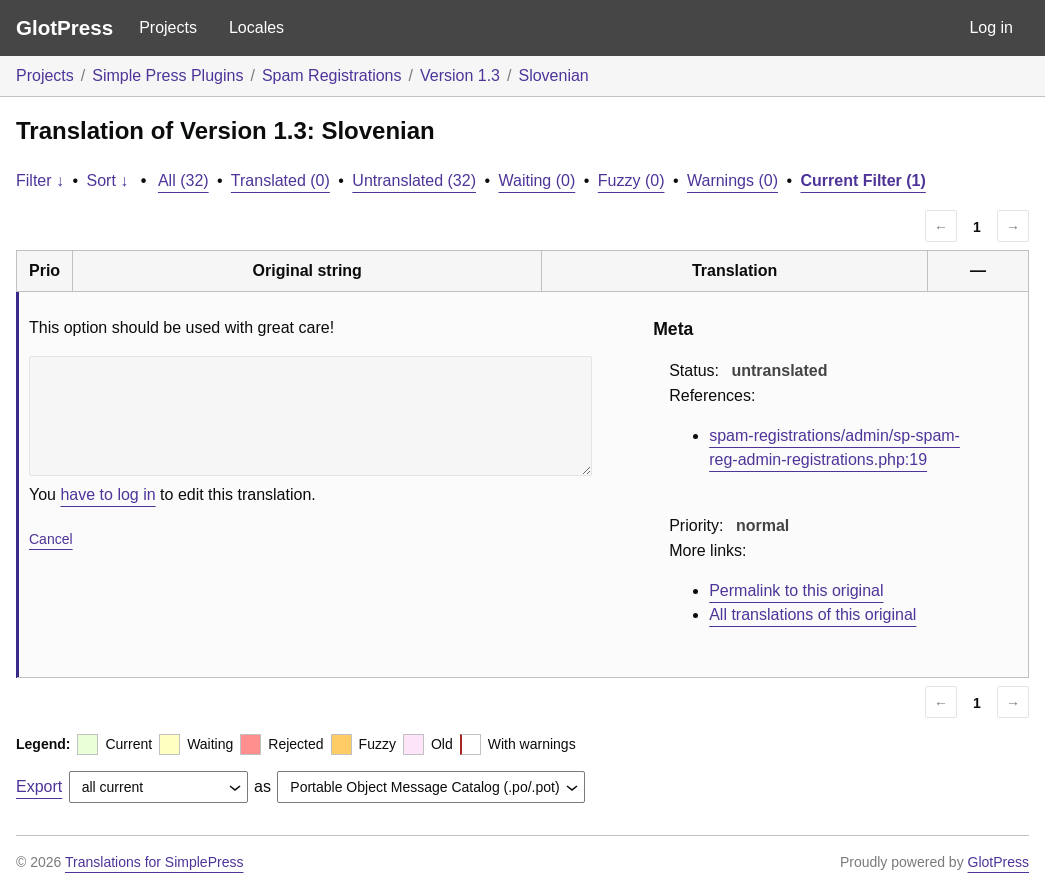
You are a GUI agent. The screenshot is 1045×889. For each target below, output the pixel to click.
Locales (256, 27)
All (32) (183, 180)
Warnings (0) (732, 180)
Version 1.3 (460, 75)
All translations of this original (812, 614)
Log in (991, 27)
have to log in (107, 494)
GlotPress (64, 27)
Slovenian (553, 75)
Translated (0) (280, 180)
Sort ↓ (108, 180)
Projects (168, 27)
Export (39, 786)
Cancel (51, 539)
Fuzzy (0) (631, 180)
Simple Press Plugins (167, 75)
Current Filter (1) (862, 180)
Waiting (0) (537, 180)
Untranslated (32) (414, 180)
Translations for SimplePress (154, 862)
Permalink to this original (796, 590)
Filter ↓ (40, 180)
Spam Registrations (332, 75)
